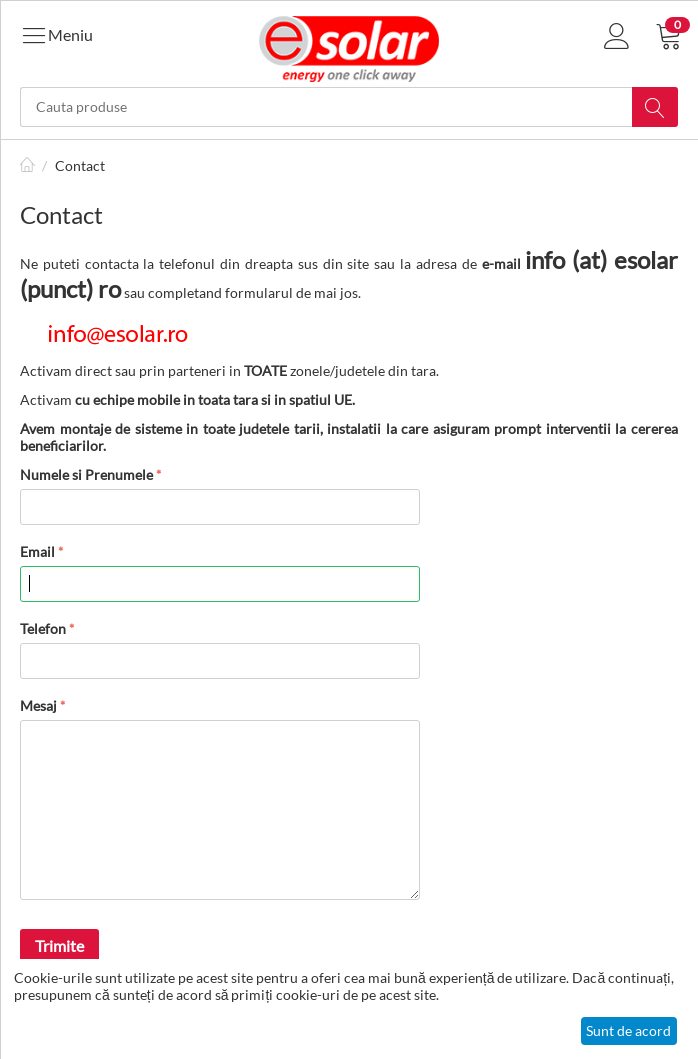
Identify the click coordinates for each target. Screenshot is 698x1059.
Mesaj (38, 705)
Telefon (43, 628)
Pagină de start (28, 165)
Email (37, 551)
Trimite (59, 945)
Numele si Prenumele (86, 474)
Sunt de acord (628, 1030)
